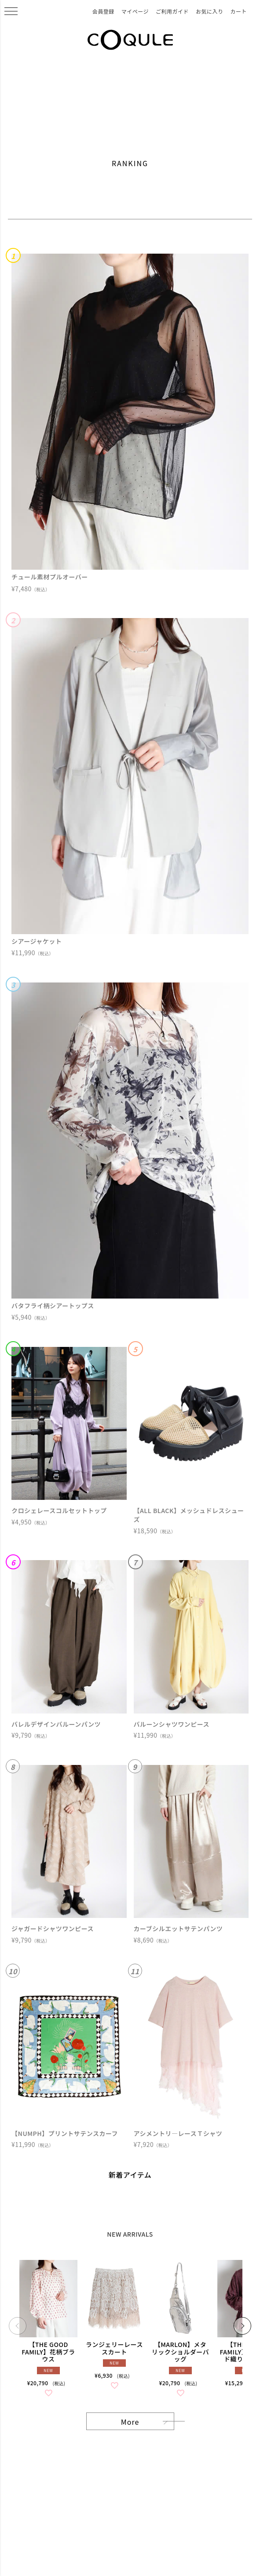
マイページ (135, 11)
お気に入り (209, 11)
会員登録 (103, 11)
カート (238, 11)
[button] (17, 2326)
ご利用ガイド (172, 11)
